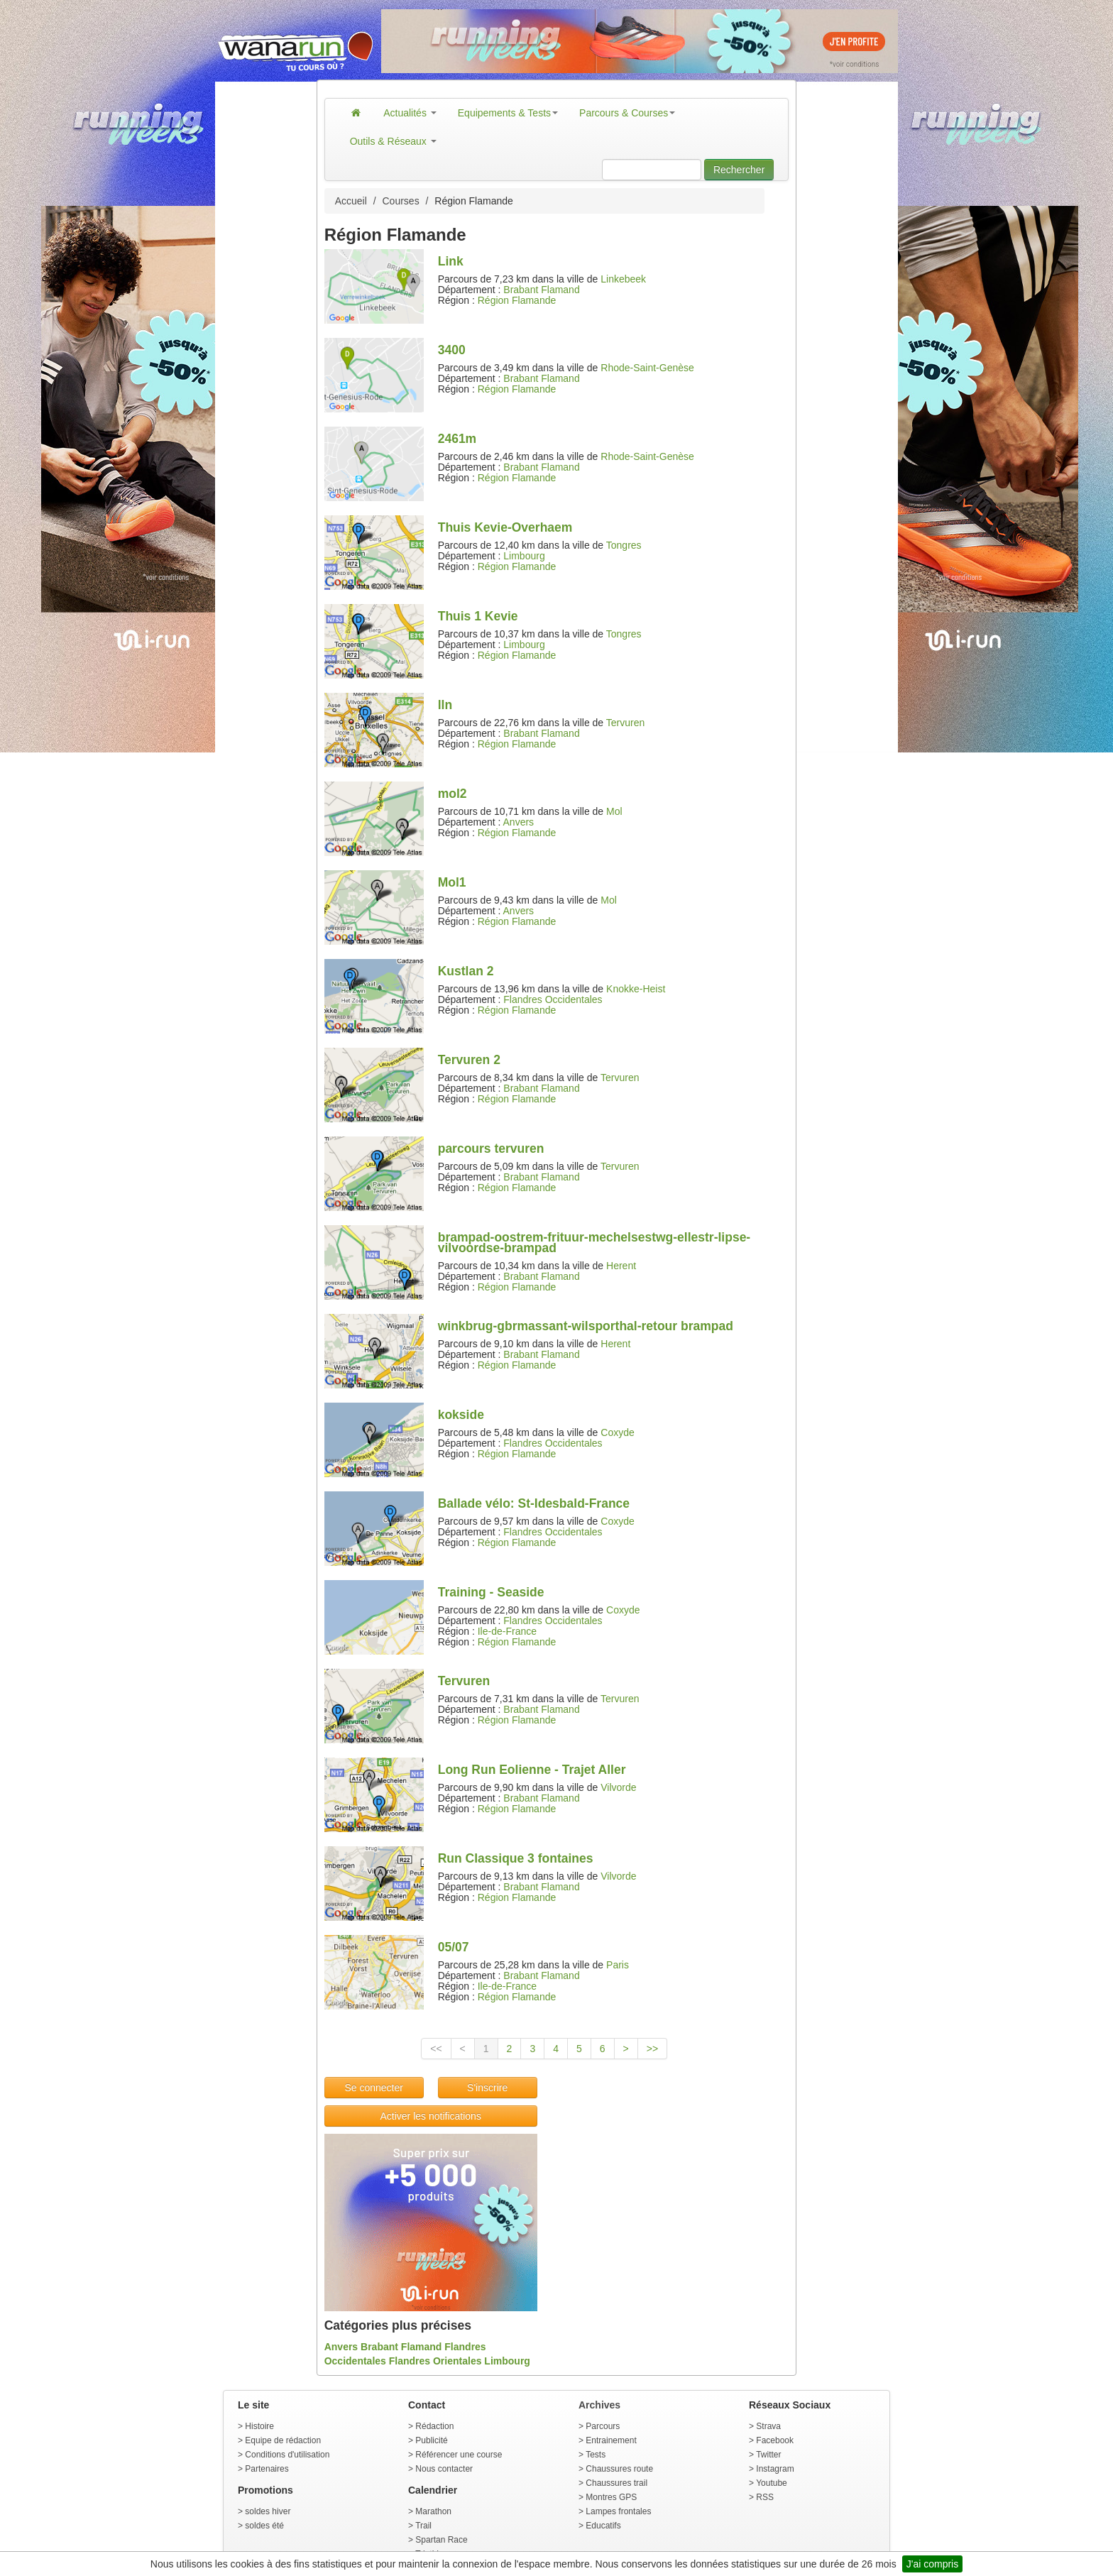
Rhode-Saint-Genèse (647, 367)
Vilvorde (618, 1787)
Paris (617, 1965)
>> (652, 2048)
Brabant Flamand (541, 289)
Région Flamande (517, 300)
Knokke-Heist (635, 988)
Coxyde (617, 1432)
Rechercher (738, 169)
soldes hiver (267, 2511)
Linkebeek (623, 279)
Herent (621, 1265)
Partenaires (266, 2469)
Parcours (603, 2426)
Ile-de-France (507, 1631)
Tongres (624, 545)
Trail (423, 2526)
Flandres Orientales (435, 2361)
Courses (401, 201)
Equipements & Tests (508, 113)
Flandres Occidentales (552, 999)
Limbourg (523, 555)
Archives (599, 2405)
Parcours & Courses (627, 113)
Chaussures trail (616, 2483)
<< (436, 2048)
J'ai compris (932, 2564)
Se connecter (373, 2087)
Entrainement (611, 2440)
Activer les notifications (430, 2116)
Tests (595, 2455)
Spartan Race (441, 2540)
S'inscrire (487, 2087)
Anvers (518, 822)
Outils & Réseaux (393, 141)
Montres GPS (611, 2497)
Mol (614, 811)
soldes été (264, 2526)
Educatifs (603, 2526)
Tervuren (625, 722)
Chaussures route (619, 2469)
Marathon (433, 2511)
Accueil (351, 201)
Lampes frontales (618, 2511)
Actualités (410, 113)
